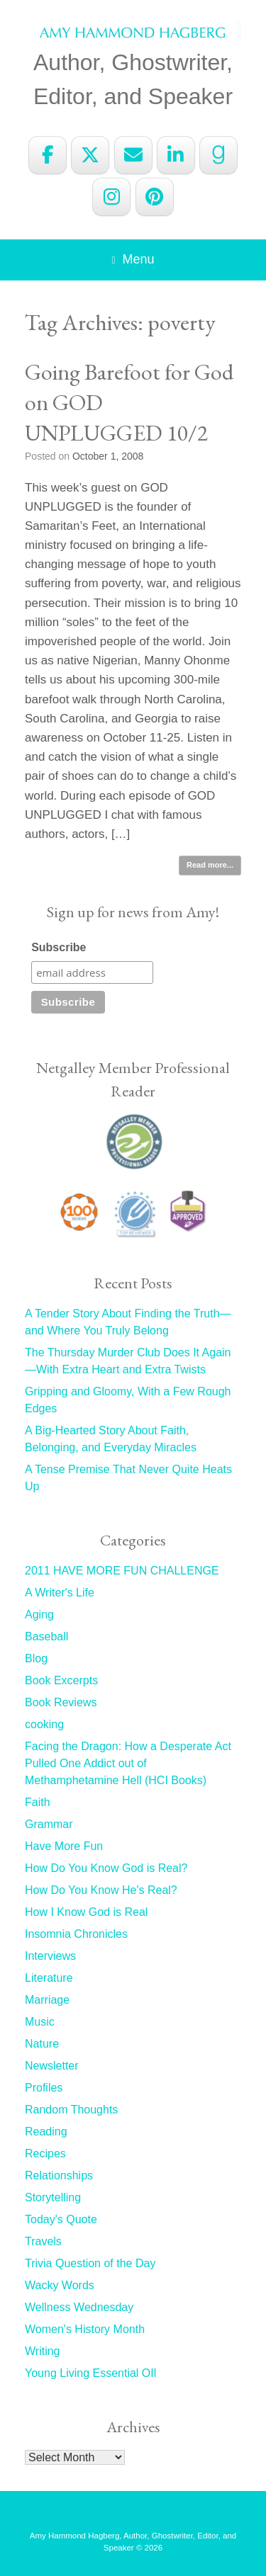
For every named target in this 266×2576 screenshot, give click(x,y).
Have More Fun (64, 1846)
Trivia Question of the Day (90, 2263)
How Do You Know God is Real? (106, 1868)
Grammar (49, 1824)
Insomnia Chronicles (76, 1934)
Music (40, 2022)
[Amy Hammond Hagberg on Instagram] (111, 197)
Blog (36, 1658)
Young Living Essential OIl (90, 2373)
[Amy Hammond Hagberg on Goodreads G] (218, 155)
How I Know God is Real (86, 1912)
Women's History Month (85, 2329)
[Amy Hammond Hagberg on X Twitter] (90, 155)
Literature (49, 1978)
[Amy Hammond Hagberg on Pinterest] (154, 197)
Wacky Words (59, 2285)
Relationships (59, 2175)
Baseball (46, 1636)
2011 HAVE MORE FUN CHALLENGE (122, 1571)
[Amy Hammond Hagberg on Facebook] (47, 155)
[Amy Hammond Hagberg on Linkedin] (176, 155)
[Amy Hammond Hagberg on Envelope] (133, 155)
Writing (42, 2351)
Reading (46, 2132)
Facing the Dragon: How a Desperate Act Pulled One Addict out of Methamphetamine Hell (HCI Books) (128, 1763)
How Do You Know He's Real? (101, 1890)
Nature (42, 2044)
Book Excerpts (61, 1680)
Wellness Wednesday (79, 2307)
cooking (44, 1724)
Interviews (50, 1956)
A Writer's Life (59, 1593)
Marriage (47, 2000)
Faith (37, 1802)
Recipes (45, 2153)
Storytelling (53, 2197)
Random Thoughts (71, 2110)
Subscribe (58, 947)
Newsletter (52, 2066)
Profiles (43, 2088)
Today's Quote (61, 2219)
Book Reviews (60, 1702)
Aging (39, 1614)
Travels (43, 2241)
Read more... (210, 865)
